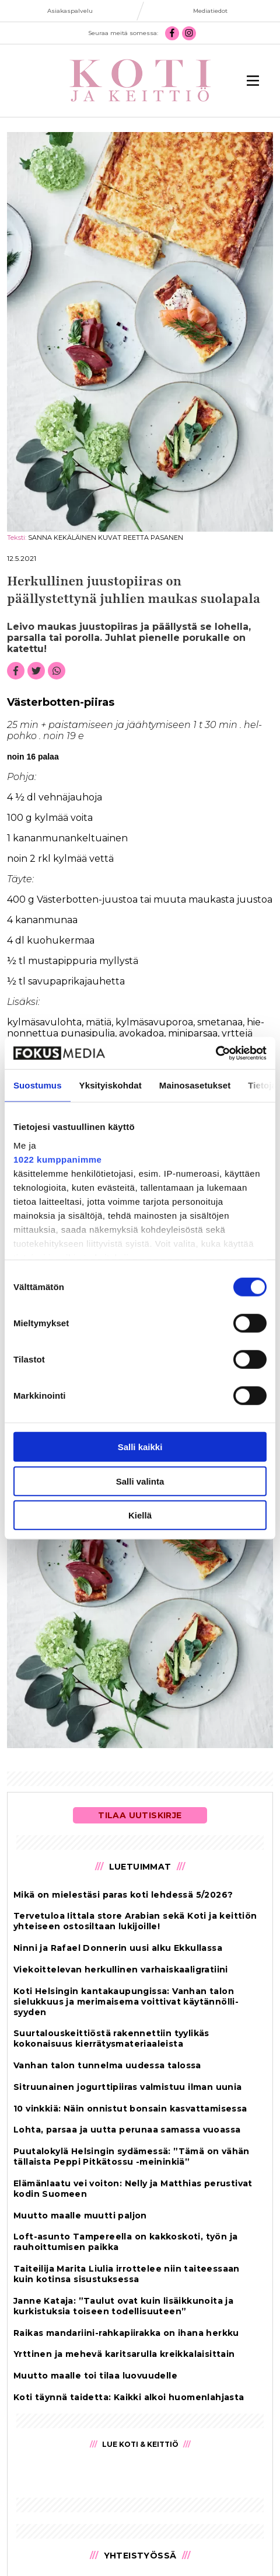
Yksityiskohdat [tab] (110, 1085)
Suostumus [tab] (37, 1085)
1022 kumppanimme (57, 1159)
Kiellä (140, 1515)
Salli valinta (140, 1481)
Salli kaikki (140, 1447)
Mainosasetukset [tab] (194, 1085)
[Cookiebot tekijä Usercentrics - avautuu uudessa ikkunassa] (215, 1052)
